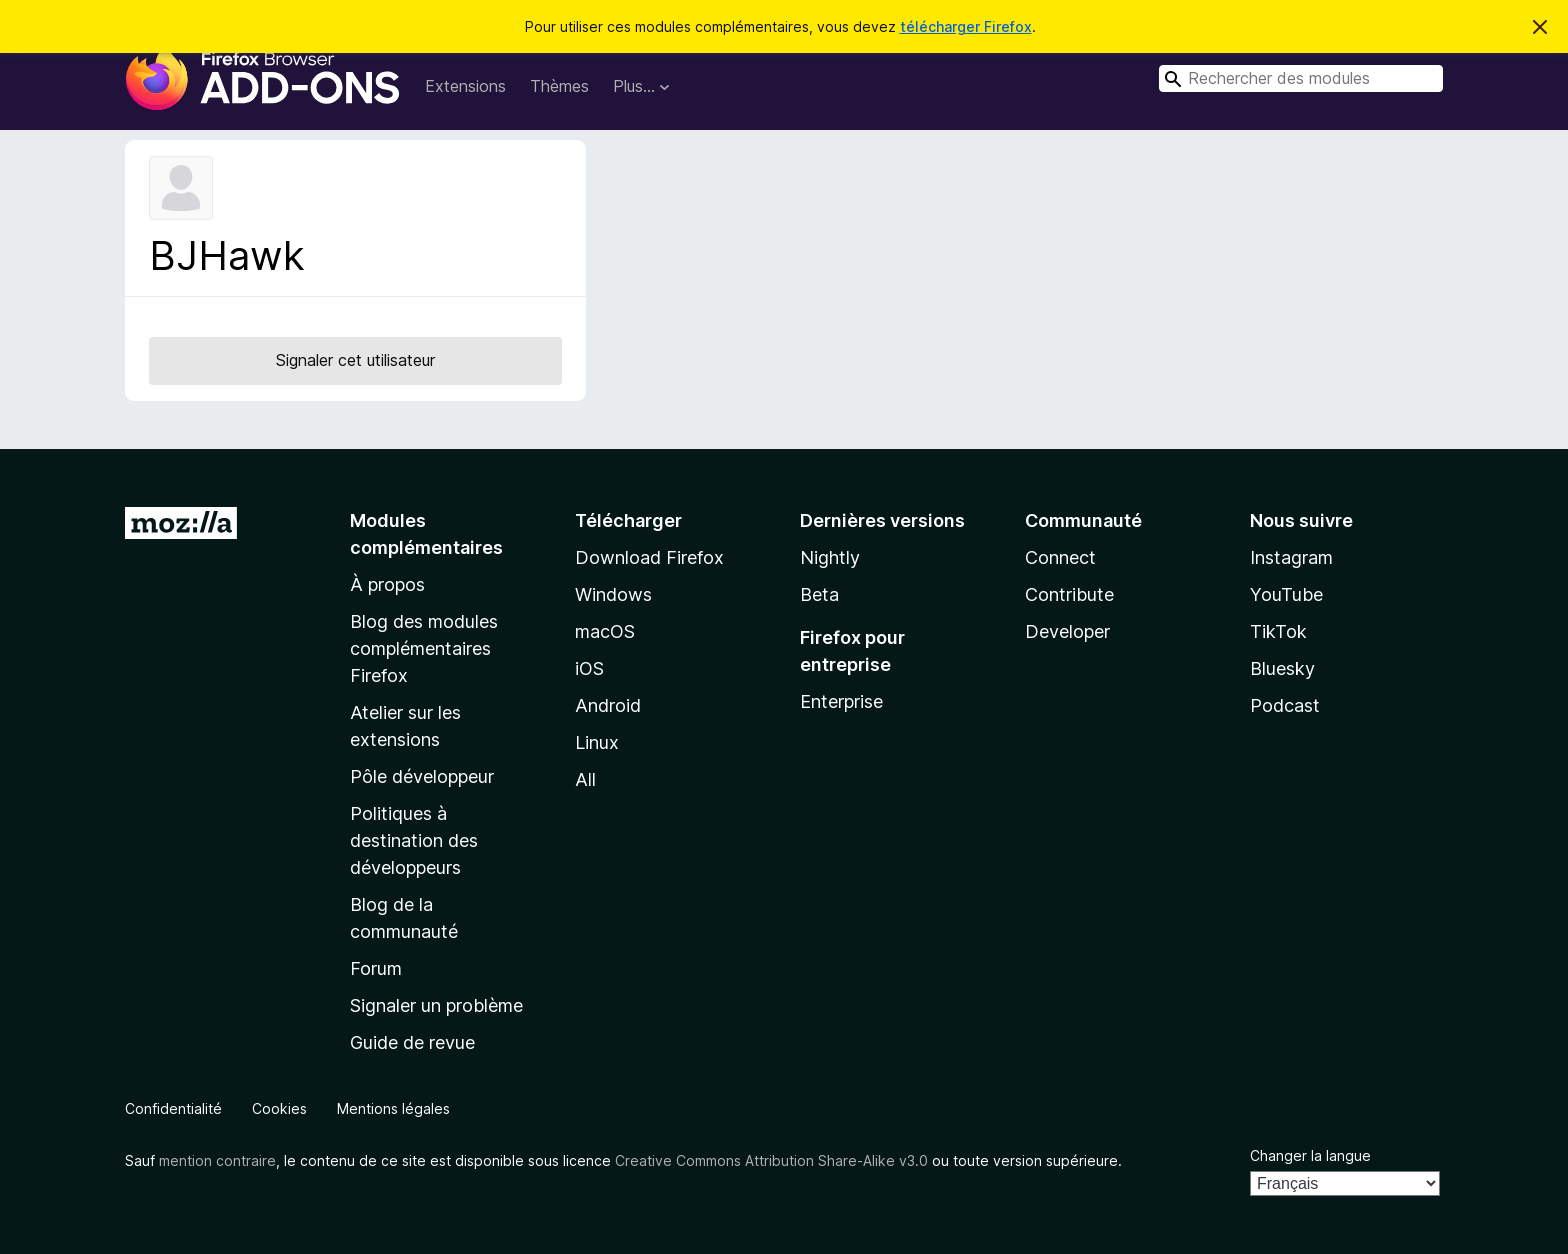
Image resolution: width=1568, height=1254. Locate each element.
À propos (387, 584)
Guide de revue (412, 1042)
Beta (819, 594)
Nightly (830, 557)
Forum (376, 968)
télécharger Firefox (966, 26)
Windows (613, 594)
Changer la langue (1310, 1155)
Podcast (1285, 705)
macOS (605, 631)
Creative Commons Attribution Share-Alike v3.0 (771, 1160)
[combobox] (1301, 78)
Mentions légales (393, 1108)
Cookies (279, 1108)
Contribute (1069, 594)
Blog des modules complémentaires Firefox (424, 648)
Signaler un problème (436, 1005)
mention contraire (217, 1160)
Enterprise (841, 701)
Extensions (465, 86)
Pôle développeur (422, 776)
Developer (1067, 631)
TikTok (1278, 631)
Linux (597, 742)
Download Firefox (649, 557)
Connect (1060, 557)
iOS (589, 668)
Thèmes (559, 86)
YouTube (1286, 594)
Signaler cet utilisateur (355, 360)
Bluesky (1282, 668)
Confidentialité (173, 1108)
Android (608, 705)
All (585, 779)
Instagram (1291, 557)
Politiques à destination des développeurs (414, 840)
